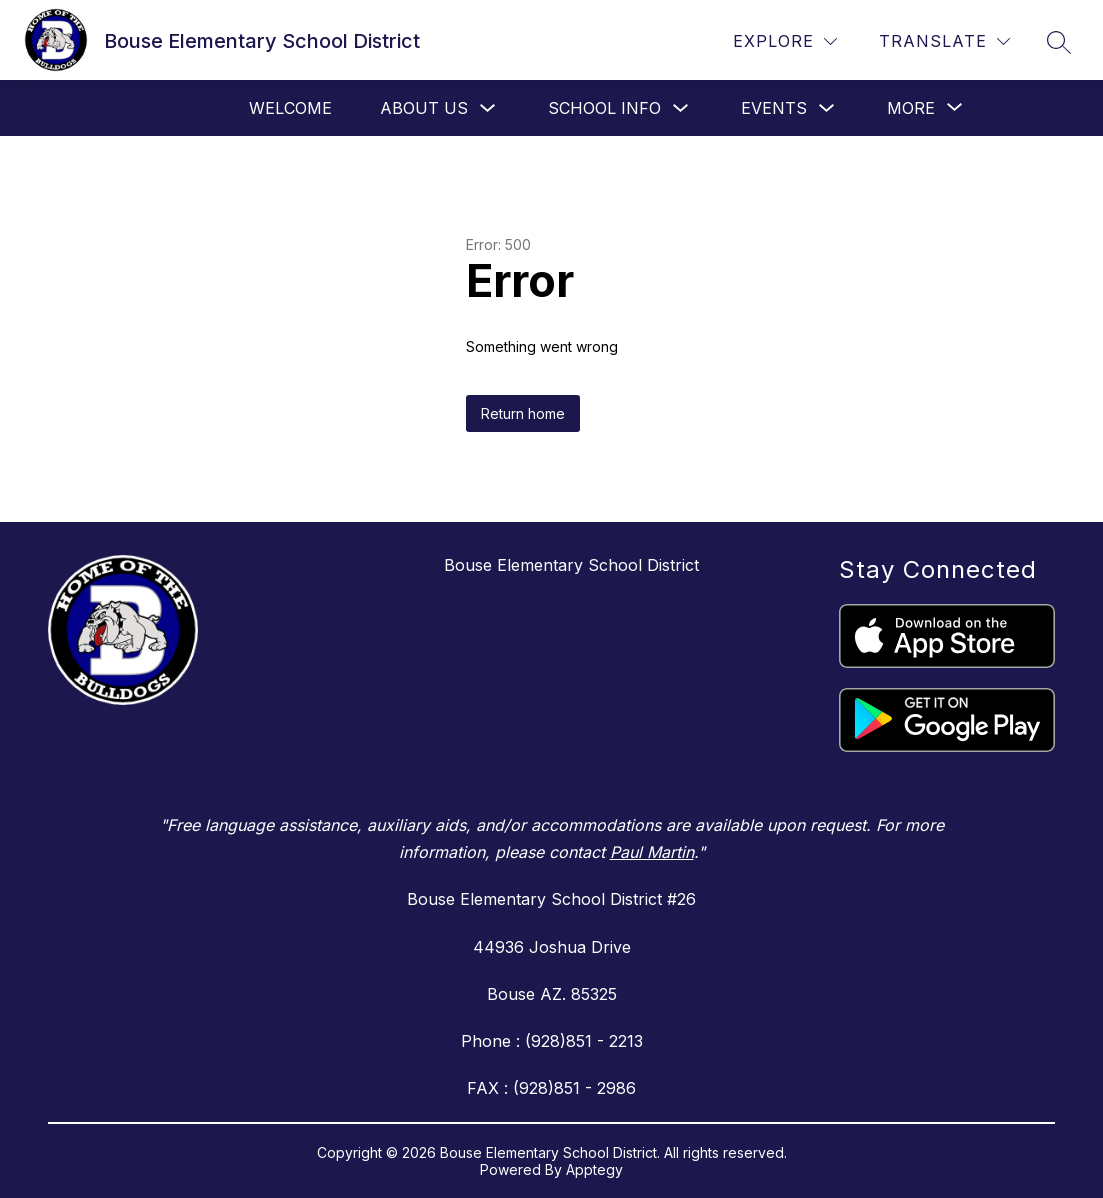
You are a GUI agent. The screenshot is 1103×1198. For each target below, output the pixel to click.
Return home (523, 413)
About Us (424, 108)
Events (774, 108)
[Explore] (785, 41)
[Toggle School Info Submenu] (681, 108)
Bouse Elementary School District (571, 565)
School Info (604, 108)
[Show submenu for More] (911, 108)
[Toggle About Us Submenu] (488, 108)
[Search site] (1059, 42)
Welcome (290, 108)
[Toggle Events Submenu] (827, 108)
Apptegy (594, 1169)
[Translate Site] (944, 41)
